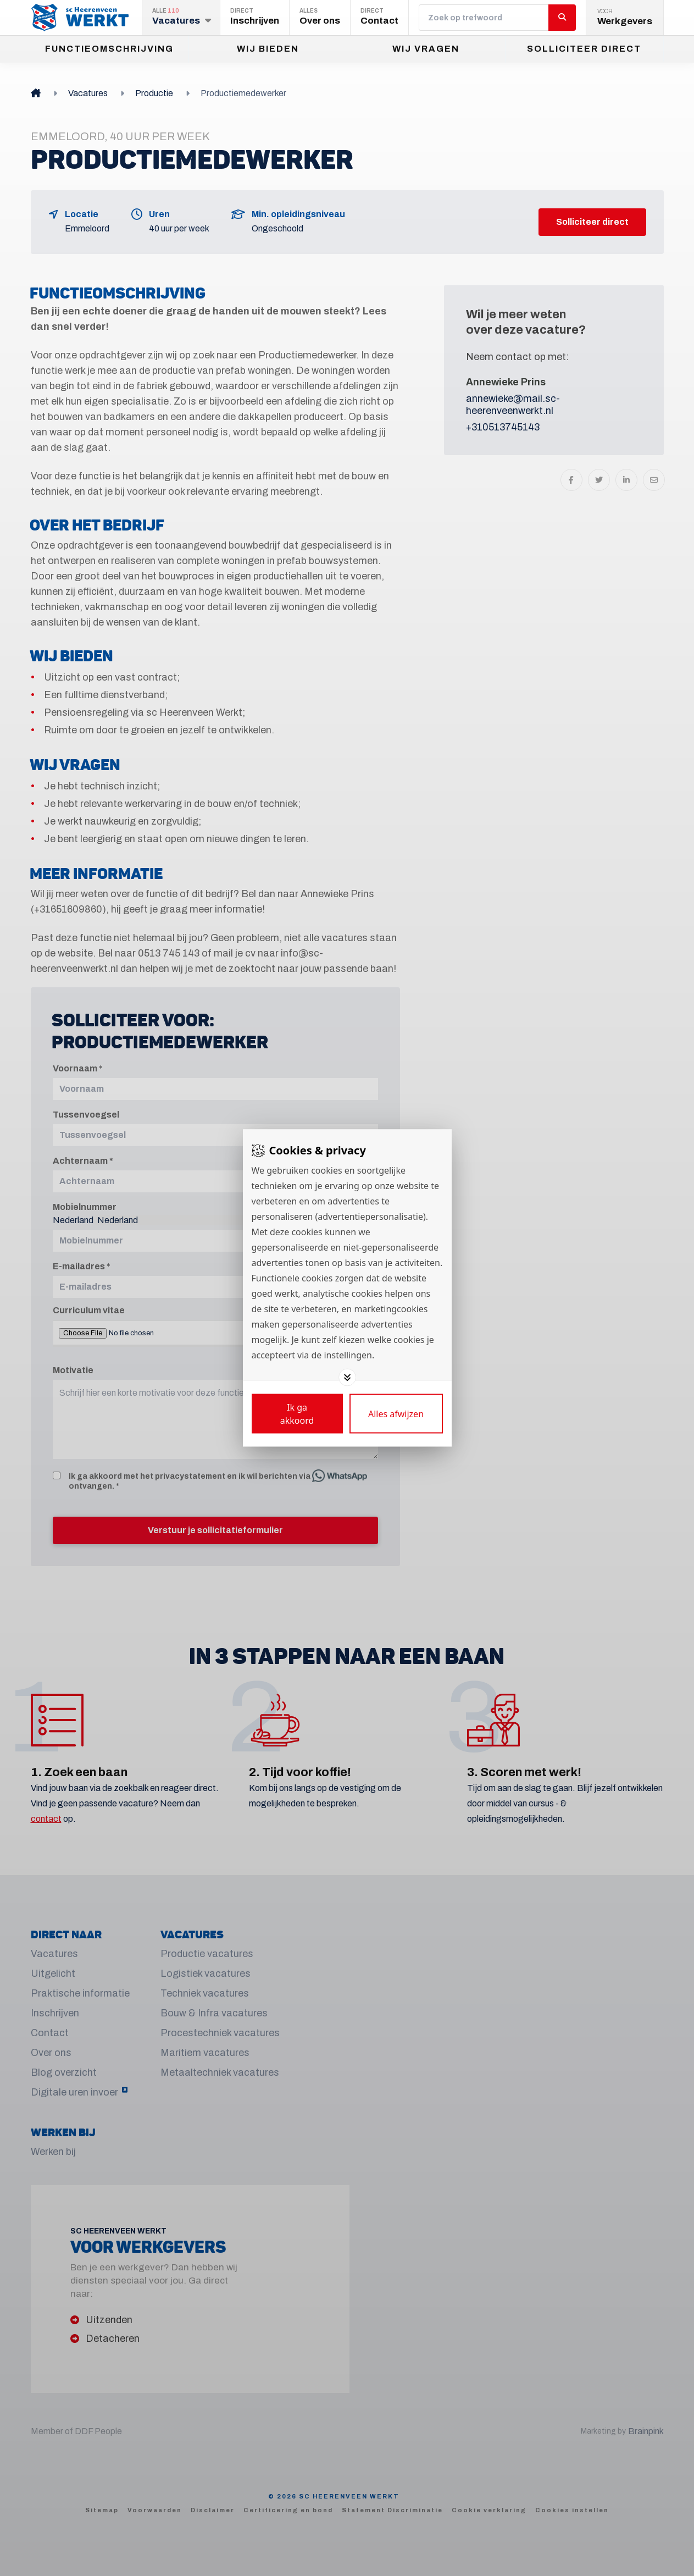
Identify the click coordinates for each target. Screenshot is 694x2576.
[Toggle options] (347, 1377)
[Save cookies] (297, 1414)
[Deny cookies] (396, 1414)
